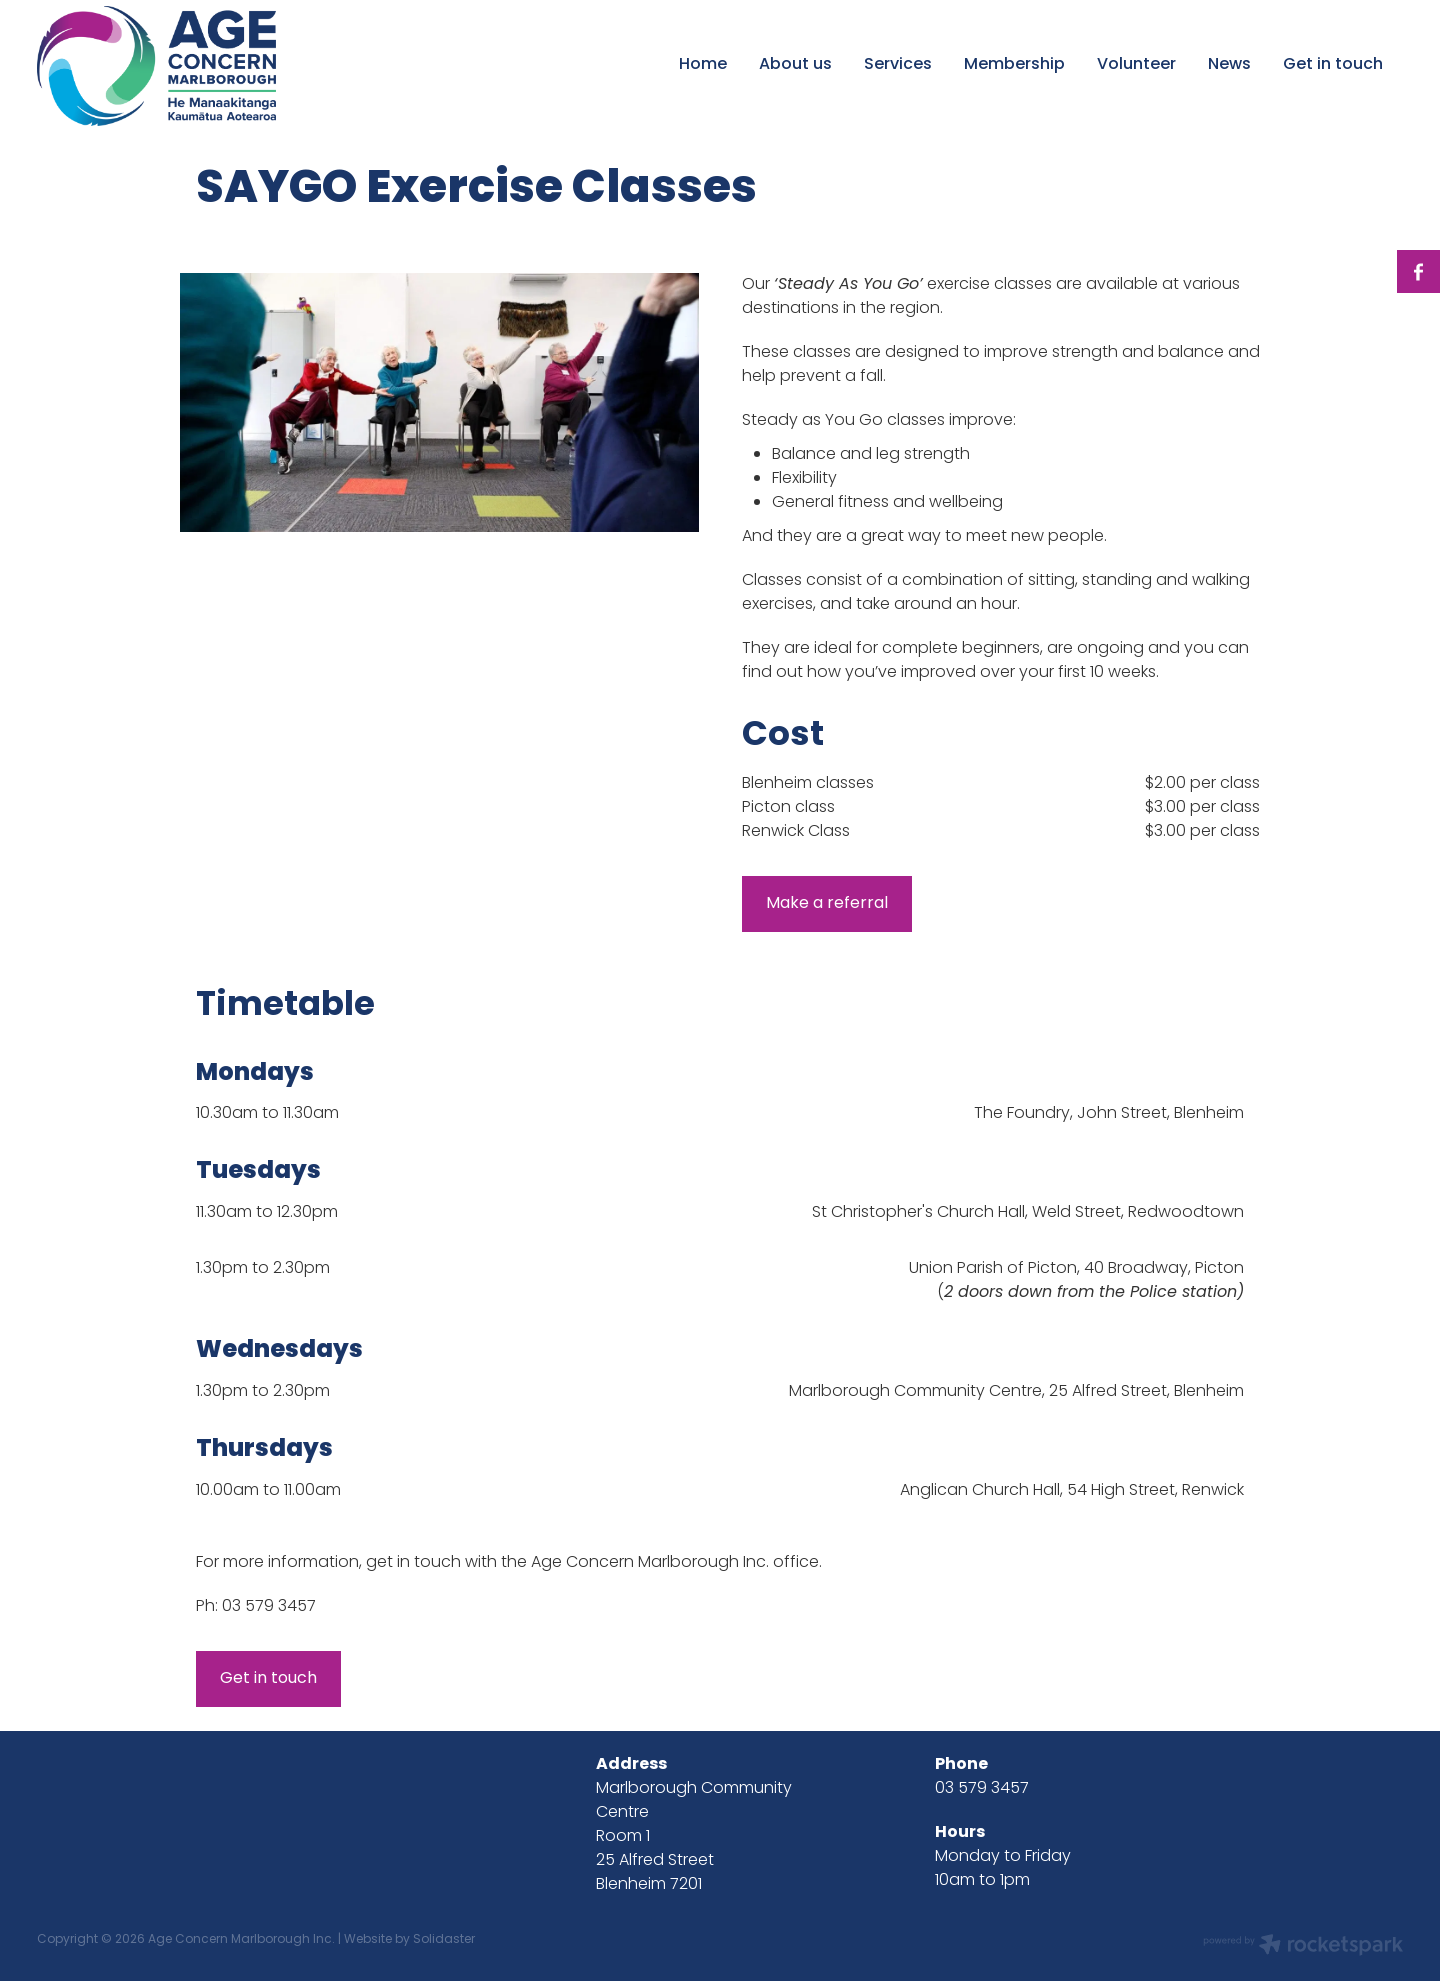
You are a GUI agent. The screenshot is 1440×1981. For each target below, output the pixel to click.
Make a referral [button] (827, 904)
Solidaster (444, 1940)
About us (795, 65)
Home (703, 65)
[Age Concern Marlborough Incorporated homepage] (173, 66)
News (1229, 65)
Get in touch (1333, 65)
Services (898, 65)
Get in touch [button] (268, 1679)
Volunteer (1136, 65)
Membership (1014, 65)
